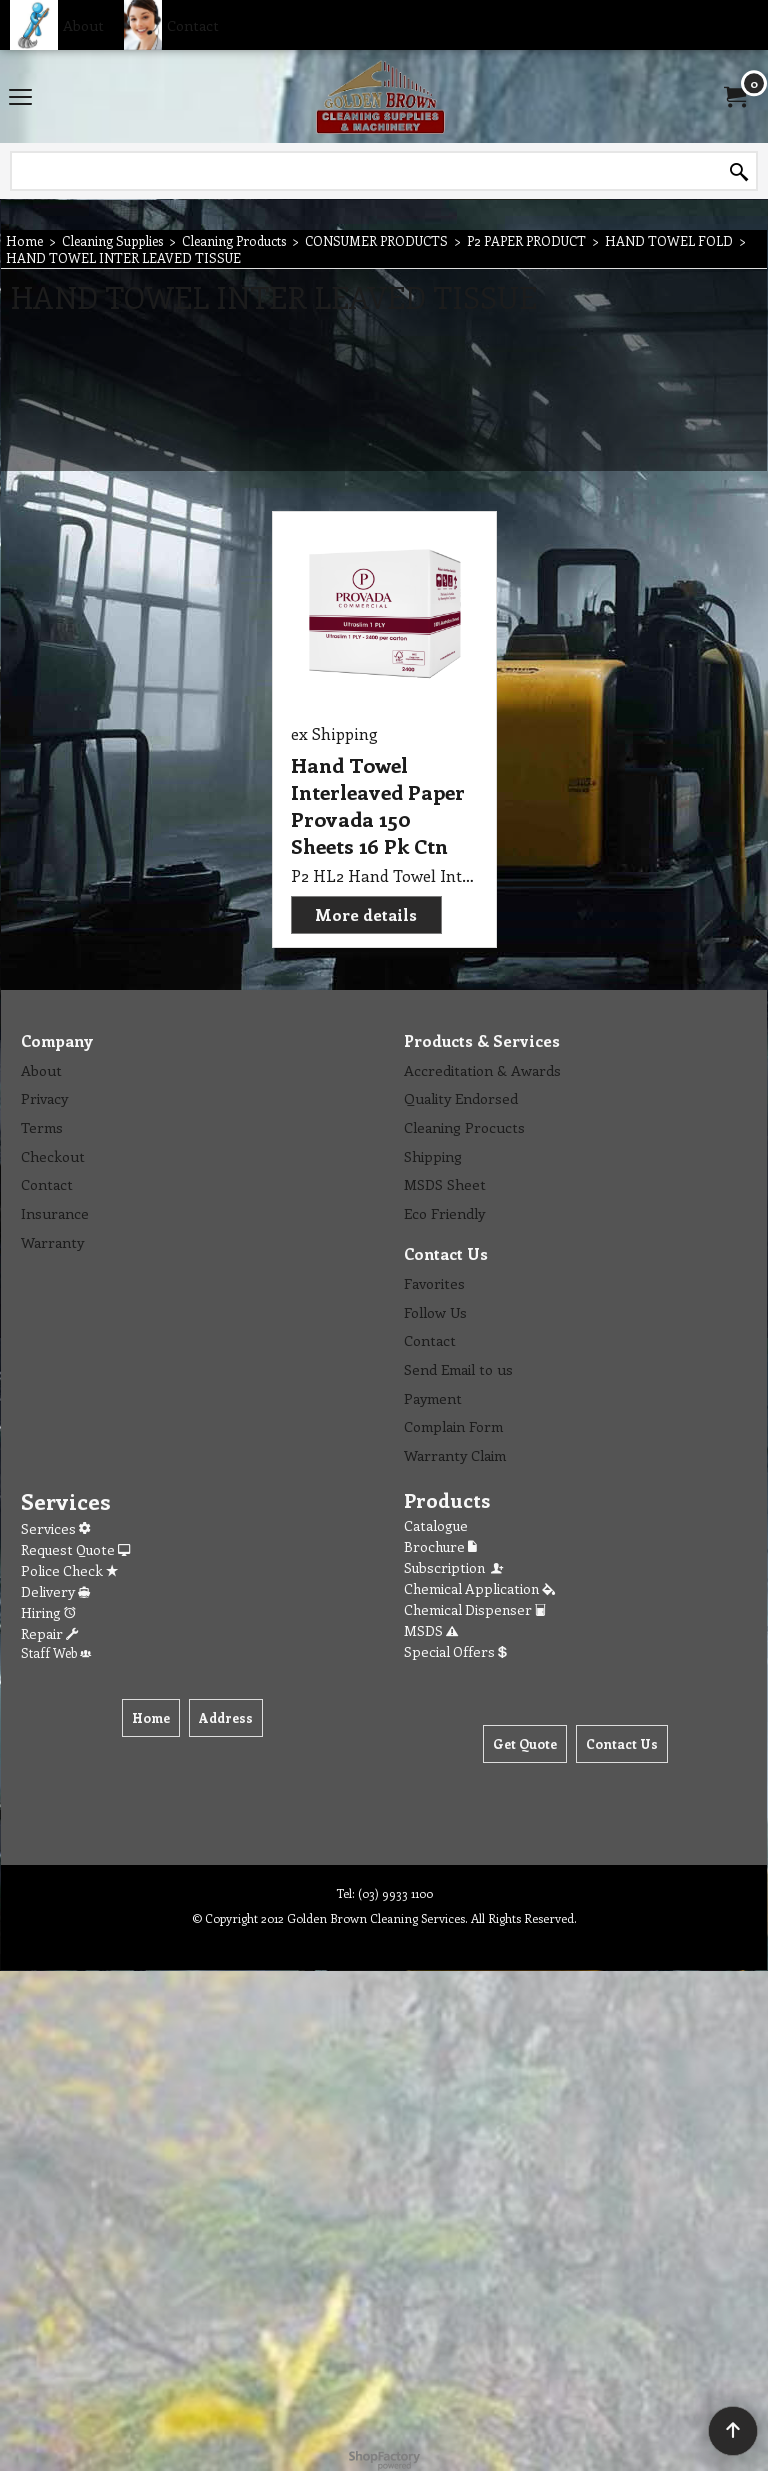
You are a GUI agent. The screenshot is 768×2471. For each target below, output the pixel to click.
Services (55, 1528)
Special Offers (455, 1651)
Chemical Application (479, 1588)
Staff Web (56, 1652)
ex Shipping (334, 733)
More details (366, 914)
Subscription (455, 1567)
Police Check (69, 1570)
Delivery (55, 1591)
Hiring (48, 1612)
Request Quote (75, 1549)
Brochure (440, 1546)
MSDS (431, 1630)
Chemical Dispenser (475, 1609)
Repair (49, 1633)
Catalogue (436, 1525)
